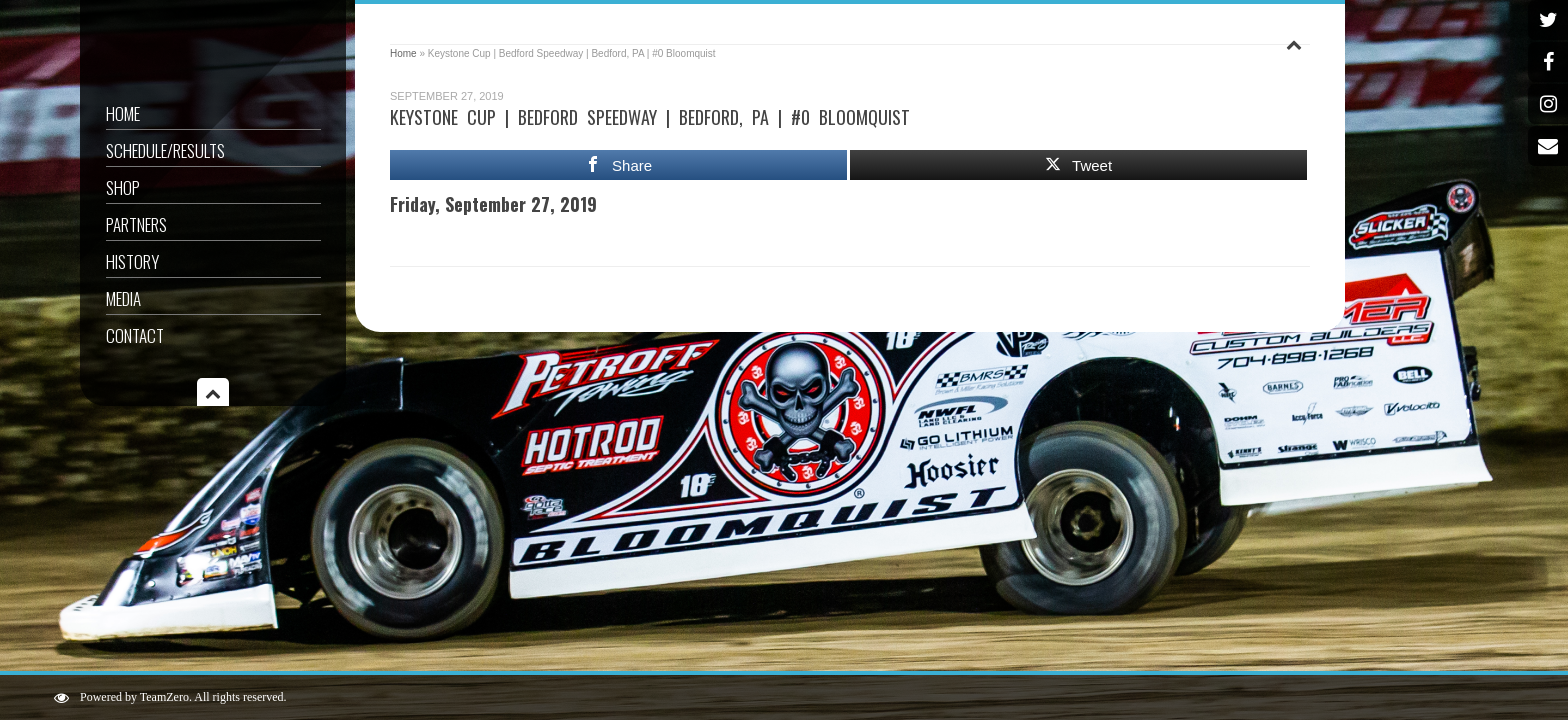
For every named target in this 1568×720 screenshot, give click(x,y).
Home (123, 113)
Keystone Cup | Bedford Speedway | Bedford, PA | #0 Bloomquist (650, 117)
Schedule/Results (165, 150)
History (132, 261)
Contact (135, 335)
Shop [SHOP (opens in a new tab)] (123, 187)
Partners (136, 224)
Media (123, 298)
